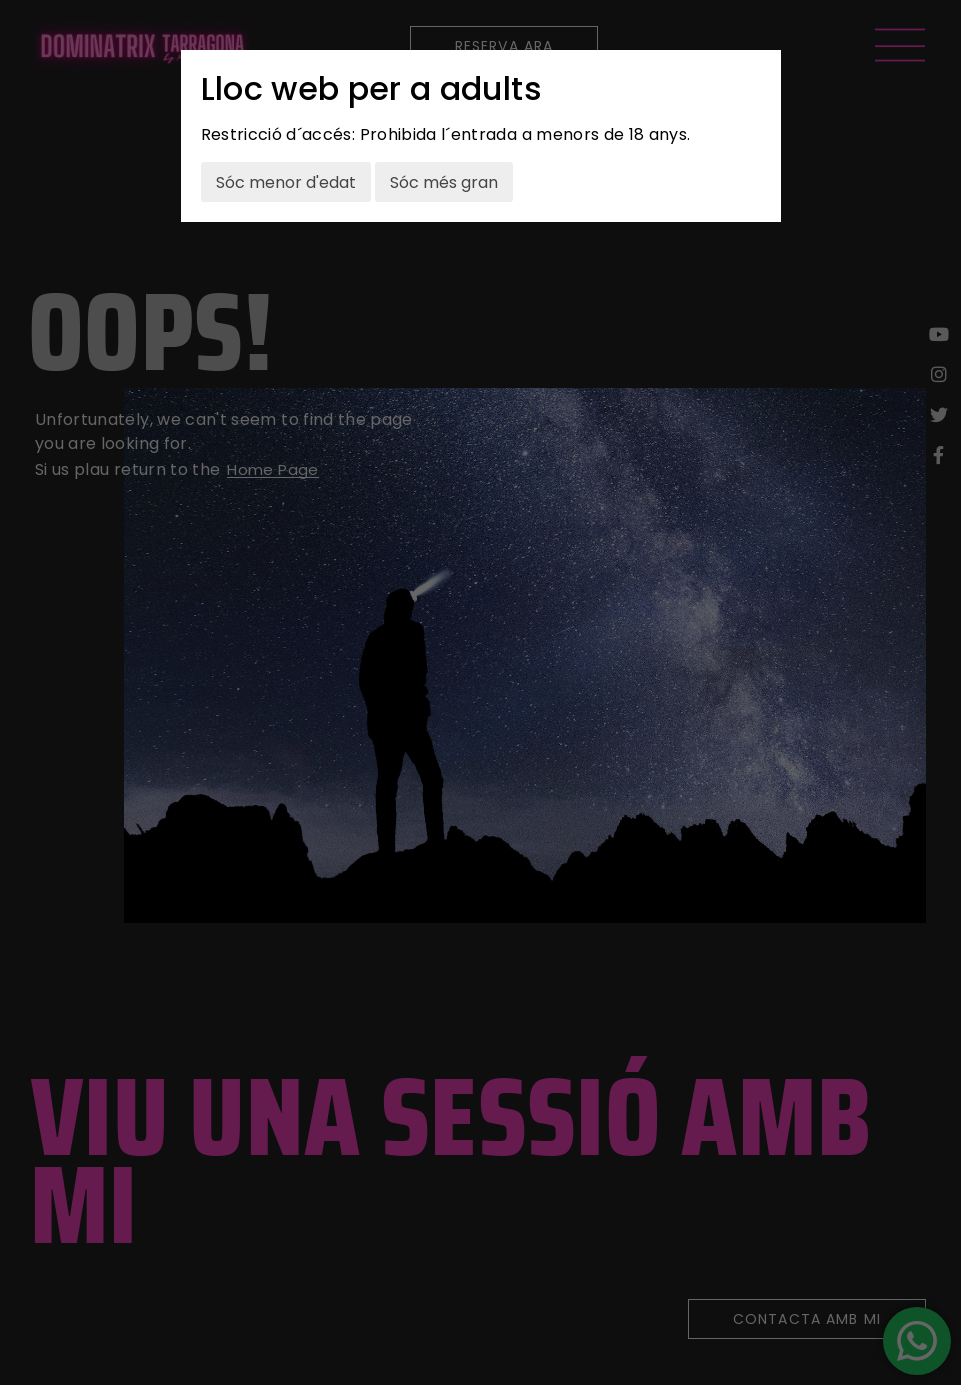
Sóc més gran (444, 182)
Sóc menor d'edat (286, 182)
